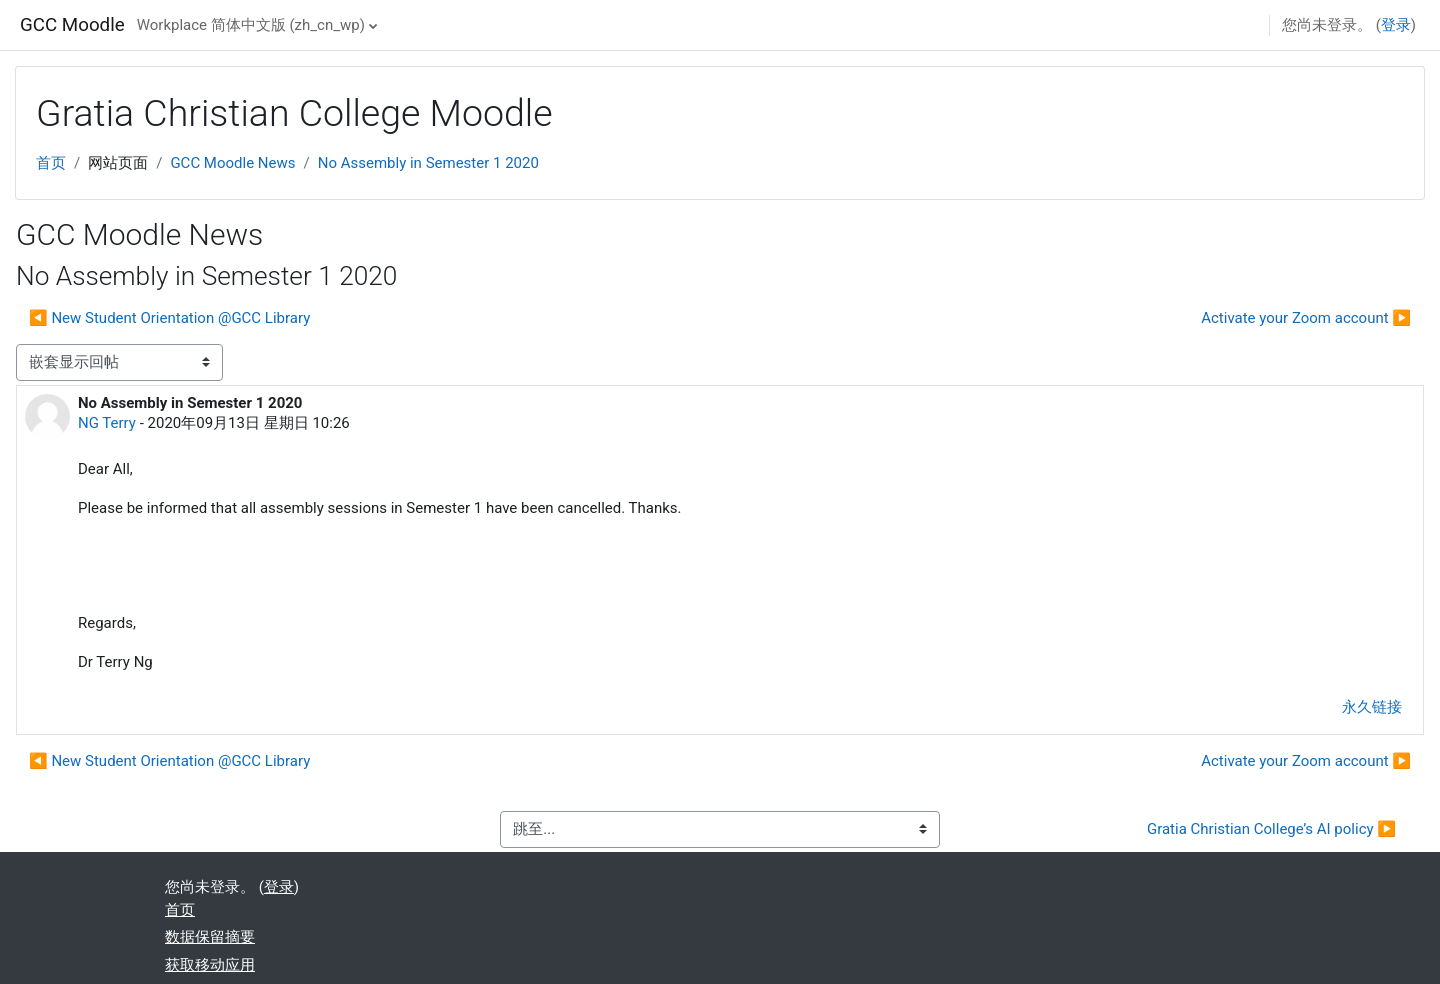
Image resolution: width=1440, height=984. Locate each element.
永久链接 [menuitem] (1372, 707)
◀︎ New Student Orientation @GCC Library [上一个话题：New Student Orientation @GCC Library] (169, 318)
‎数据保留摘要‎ (210, 937)
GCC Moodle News (232, 163)
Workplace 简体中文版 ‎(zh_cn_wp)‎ (251, 25)
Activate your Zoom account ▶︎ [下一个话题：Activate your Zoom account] (1306, 318)
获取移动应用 (210, 965)
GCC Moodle (72, 25)
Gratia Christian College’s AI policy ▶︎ (1271, 829)
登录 (1396, 25)
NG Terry (107, 423)
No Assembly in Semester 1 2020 (428, 163)
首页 (51, 163)
